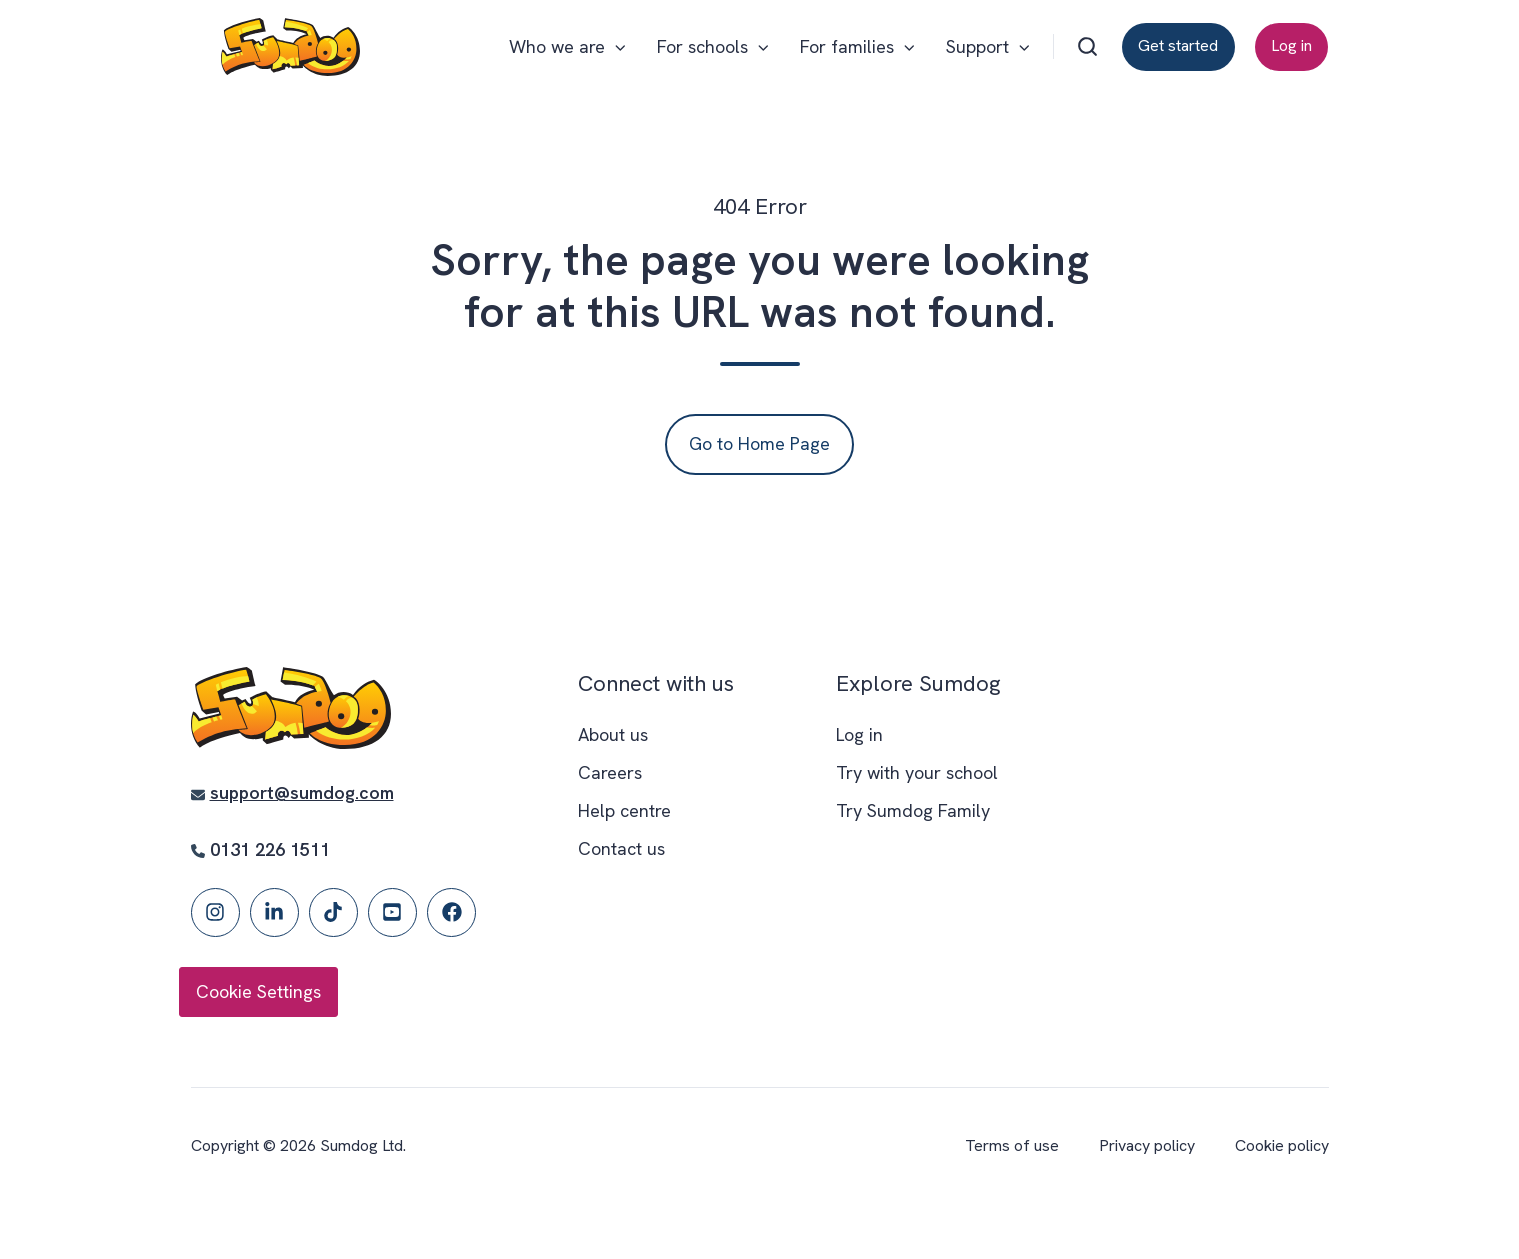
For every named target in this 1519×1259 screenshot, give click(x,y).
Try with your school (917, 772)
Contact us (621, 848)
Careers (610, 772)
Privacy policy (1147, 1145)
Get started (1178, 45)
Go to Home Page (759, 443)
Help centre (624, 810)
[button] (1087, 46)
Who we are (557, 46)
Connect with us (656, 683)
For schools (702, 46)
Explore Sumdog (918, 683)
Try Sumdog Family (913, 810)
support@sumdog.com (302, 792)
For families (847, 46)
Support (977, 46)
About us (613, 734)
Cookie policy (1282, 1145)
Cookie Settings (258, 991)
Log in (1291, 45)
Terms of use (1012, 1145)
